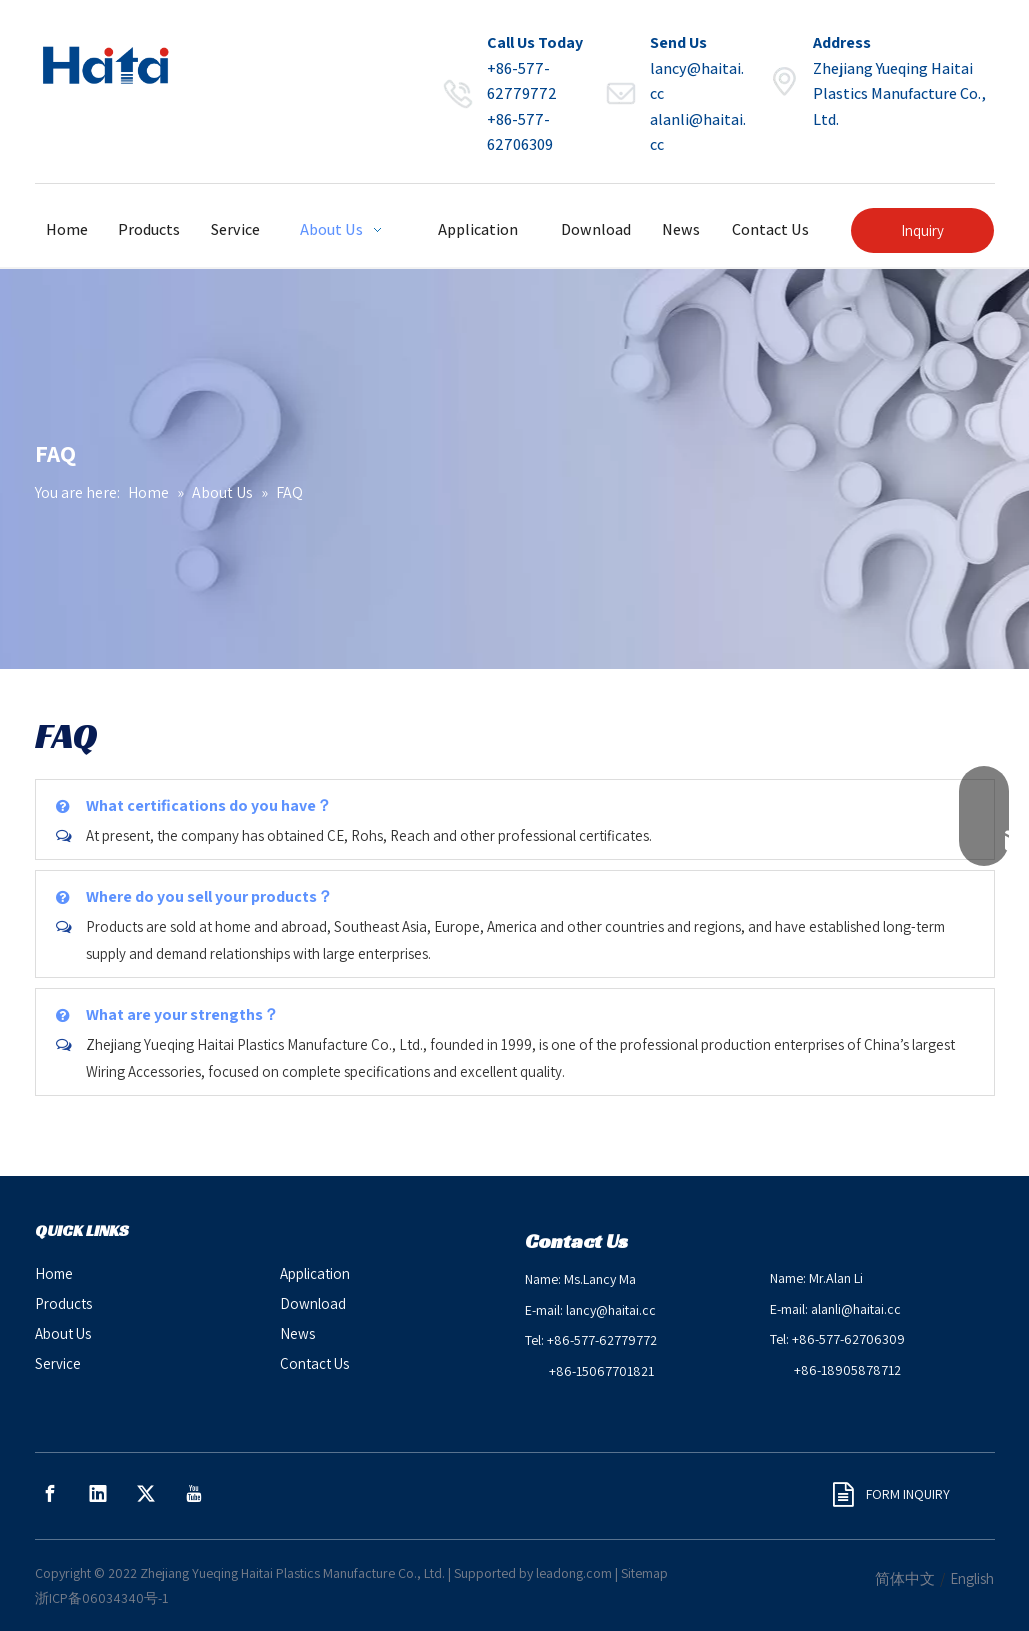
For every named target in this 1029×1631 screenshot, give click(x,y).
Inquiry (922, 230)
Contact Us (314, 1363)
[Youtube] (194, 1494)
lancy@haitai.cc (611, 1310)
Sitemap (644, 1573)
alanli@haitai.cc (856, 1309)
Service (58, 1363)
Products (63, 1303)
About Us (63, 1333)
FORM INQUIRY (891, 1494)
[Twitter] (146, 1494)
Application (315, 1273)
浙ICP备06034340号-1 (101, 1598)
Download (313, 1303)
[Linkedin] (98, 1494)
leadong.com (574, 1573)
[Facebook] (50, 1494)
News (297, 1333)
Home (54, 1273)
